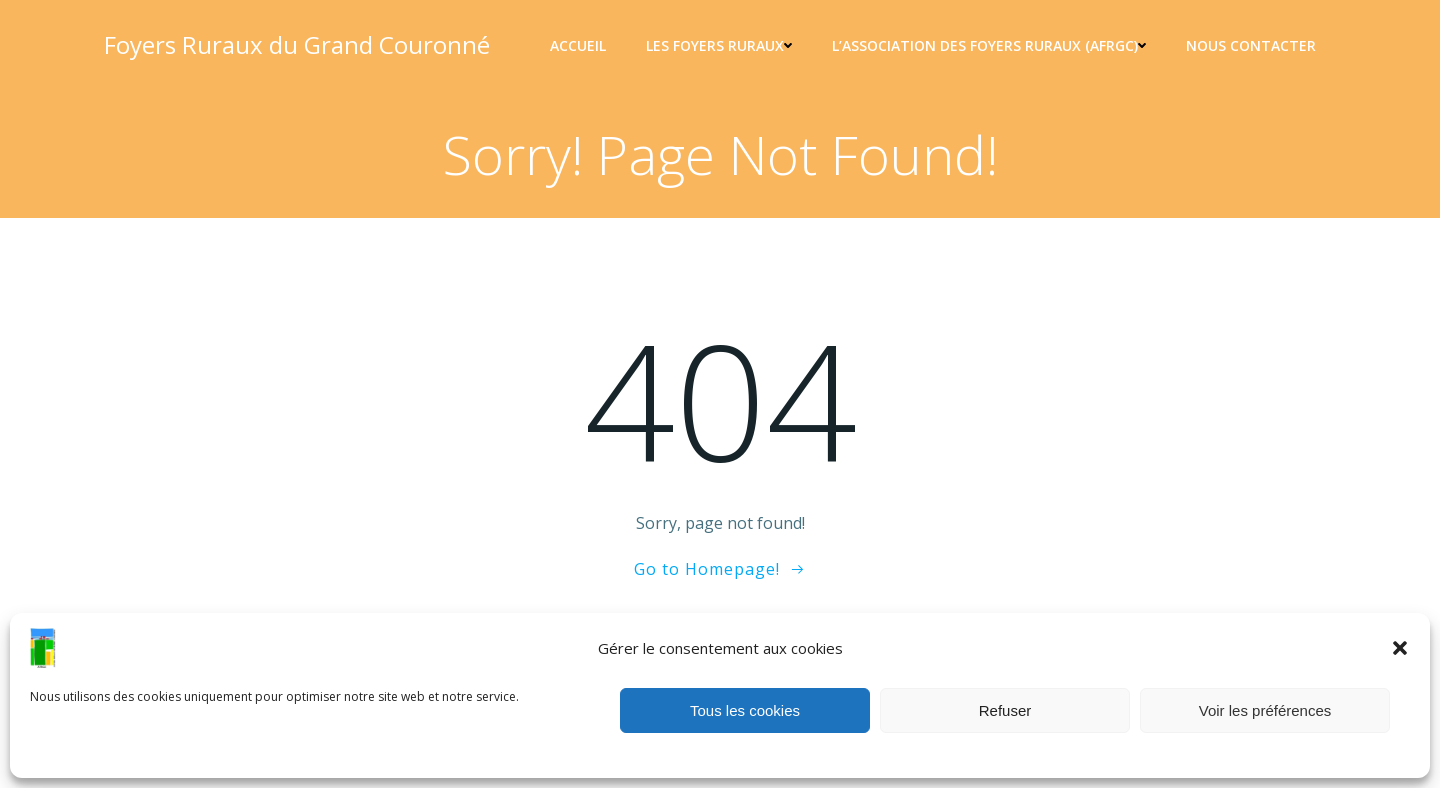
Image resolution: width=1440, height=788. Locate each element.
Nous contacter (1251, 45)
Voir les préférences (1265, 710)
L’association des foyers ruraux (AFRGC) (989, 45)
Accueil (578, 45)
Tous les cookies (745, 710)
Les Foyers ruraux (719, 45)
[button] (1400, 648)
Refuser (1005, 710)
